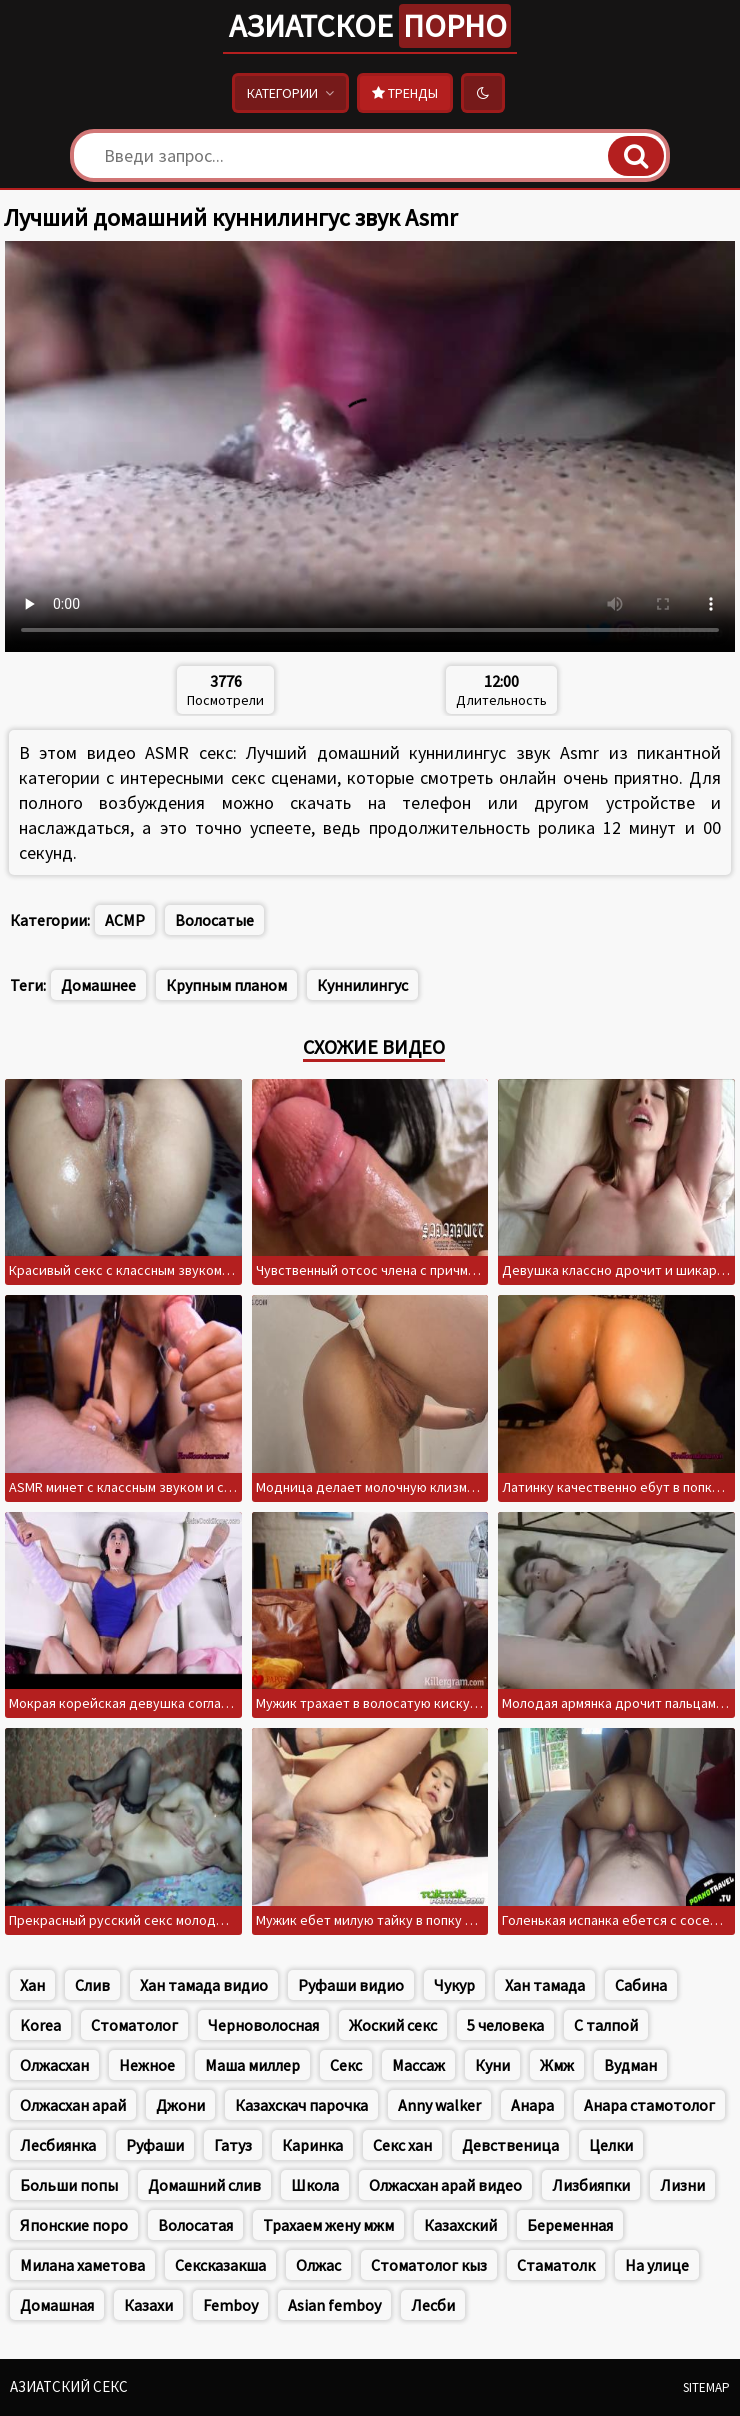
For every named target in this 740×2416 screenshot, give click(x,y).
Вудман (630, 2065)
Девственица (510, 2145)
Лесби (433, 2305)
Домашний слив (204, 2185)
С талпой (606, 2025)
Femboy (230, 2305)
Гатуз (233, 2145)
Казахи (148, 2305)
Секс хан (402, 2145)
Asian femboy (334, 2305)
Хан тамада (545, 1985)
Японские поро (74, 2225)
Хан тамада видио (204, 1985)
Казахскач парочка (301, 2105)
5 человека (505, 2025)
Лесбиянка (58, 2145)
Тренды (405, 93)
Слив (92, 1985)
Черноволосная (263, 2025)
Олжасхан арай (73, 2105)
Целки (611, 2145)
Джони (180, 2105)
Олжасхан (54, 2065)
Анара (532, 2105)
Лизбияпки (591, 2185)
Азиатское (370, 26)
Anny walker (439, 2105)
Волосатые (214, 920)
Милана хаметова (82, 2265)
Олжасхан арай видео (445, 2185)
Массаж (418, 2065)
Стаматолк (556, 2265)
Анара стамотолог (649, 2105)
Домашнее (98, 985)
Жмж (557, 2065)
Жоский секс (393, 2025)
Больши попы (69, 2185)
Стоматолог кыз (429, 2265)
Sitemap (706, 2387)
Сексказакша (220, 2265)
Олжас (318, 2265)
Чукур (454, 1985)
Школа (315, 2185)
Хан (32, 1985)
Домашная (57, 2305)
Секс (346, 2065)
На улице (657, 2265)
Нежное (147, 2065)
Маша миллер (252, 2065)
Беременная (570, 2225)
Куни (492, 2065)
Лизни (682, 2185)
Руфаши (155, 2145)
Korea (40, 2025)
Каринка (312, 2145)
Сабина (641, 1985)
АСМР (125, 920)
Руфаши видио (351, 1985)
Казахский (460, 2225)
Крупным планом (226, 985)
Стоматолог (134, 2025)
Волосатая (195, 2225)
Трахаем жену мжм (328, 2225)
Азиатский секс (69, 2386)
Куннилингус (362, 985)
